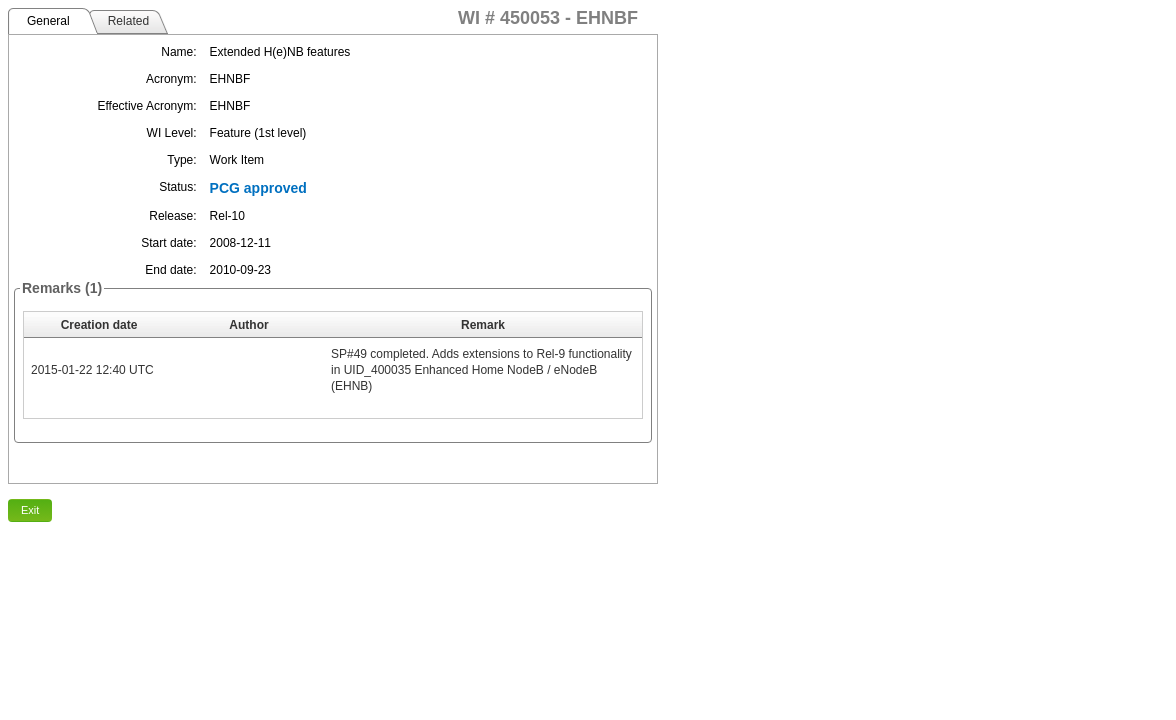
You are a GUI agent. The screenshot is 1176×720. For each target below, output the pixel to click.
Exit (30, 510)
